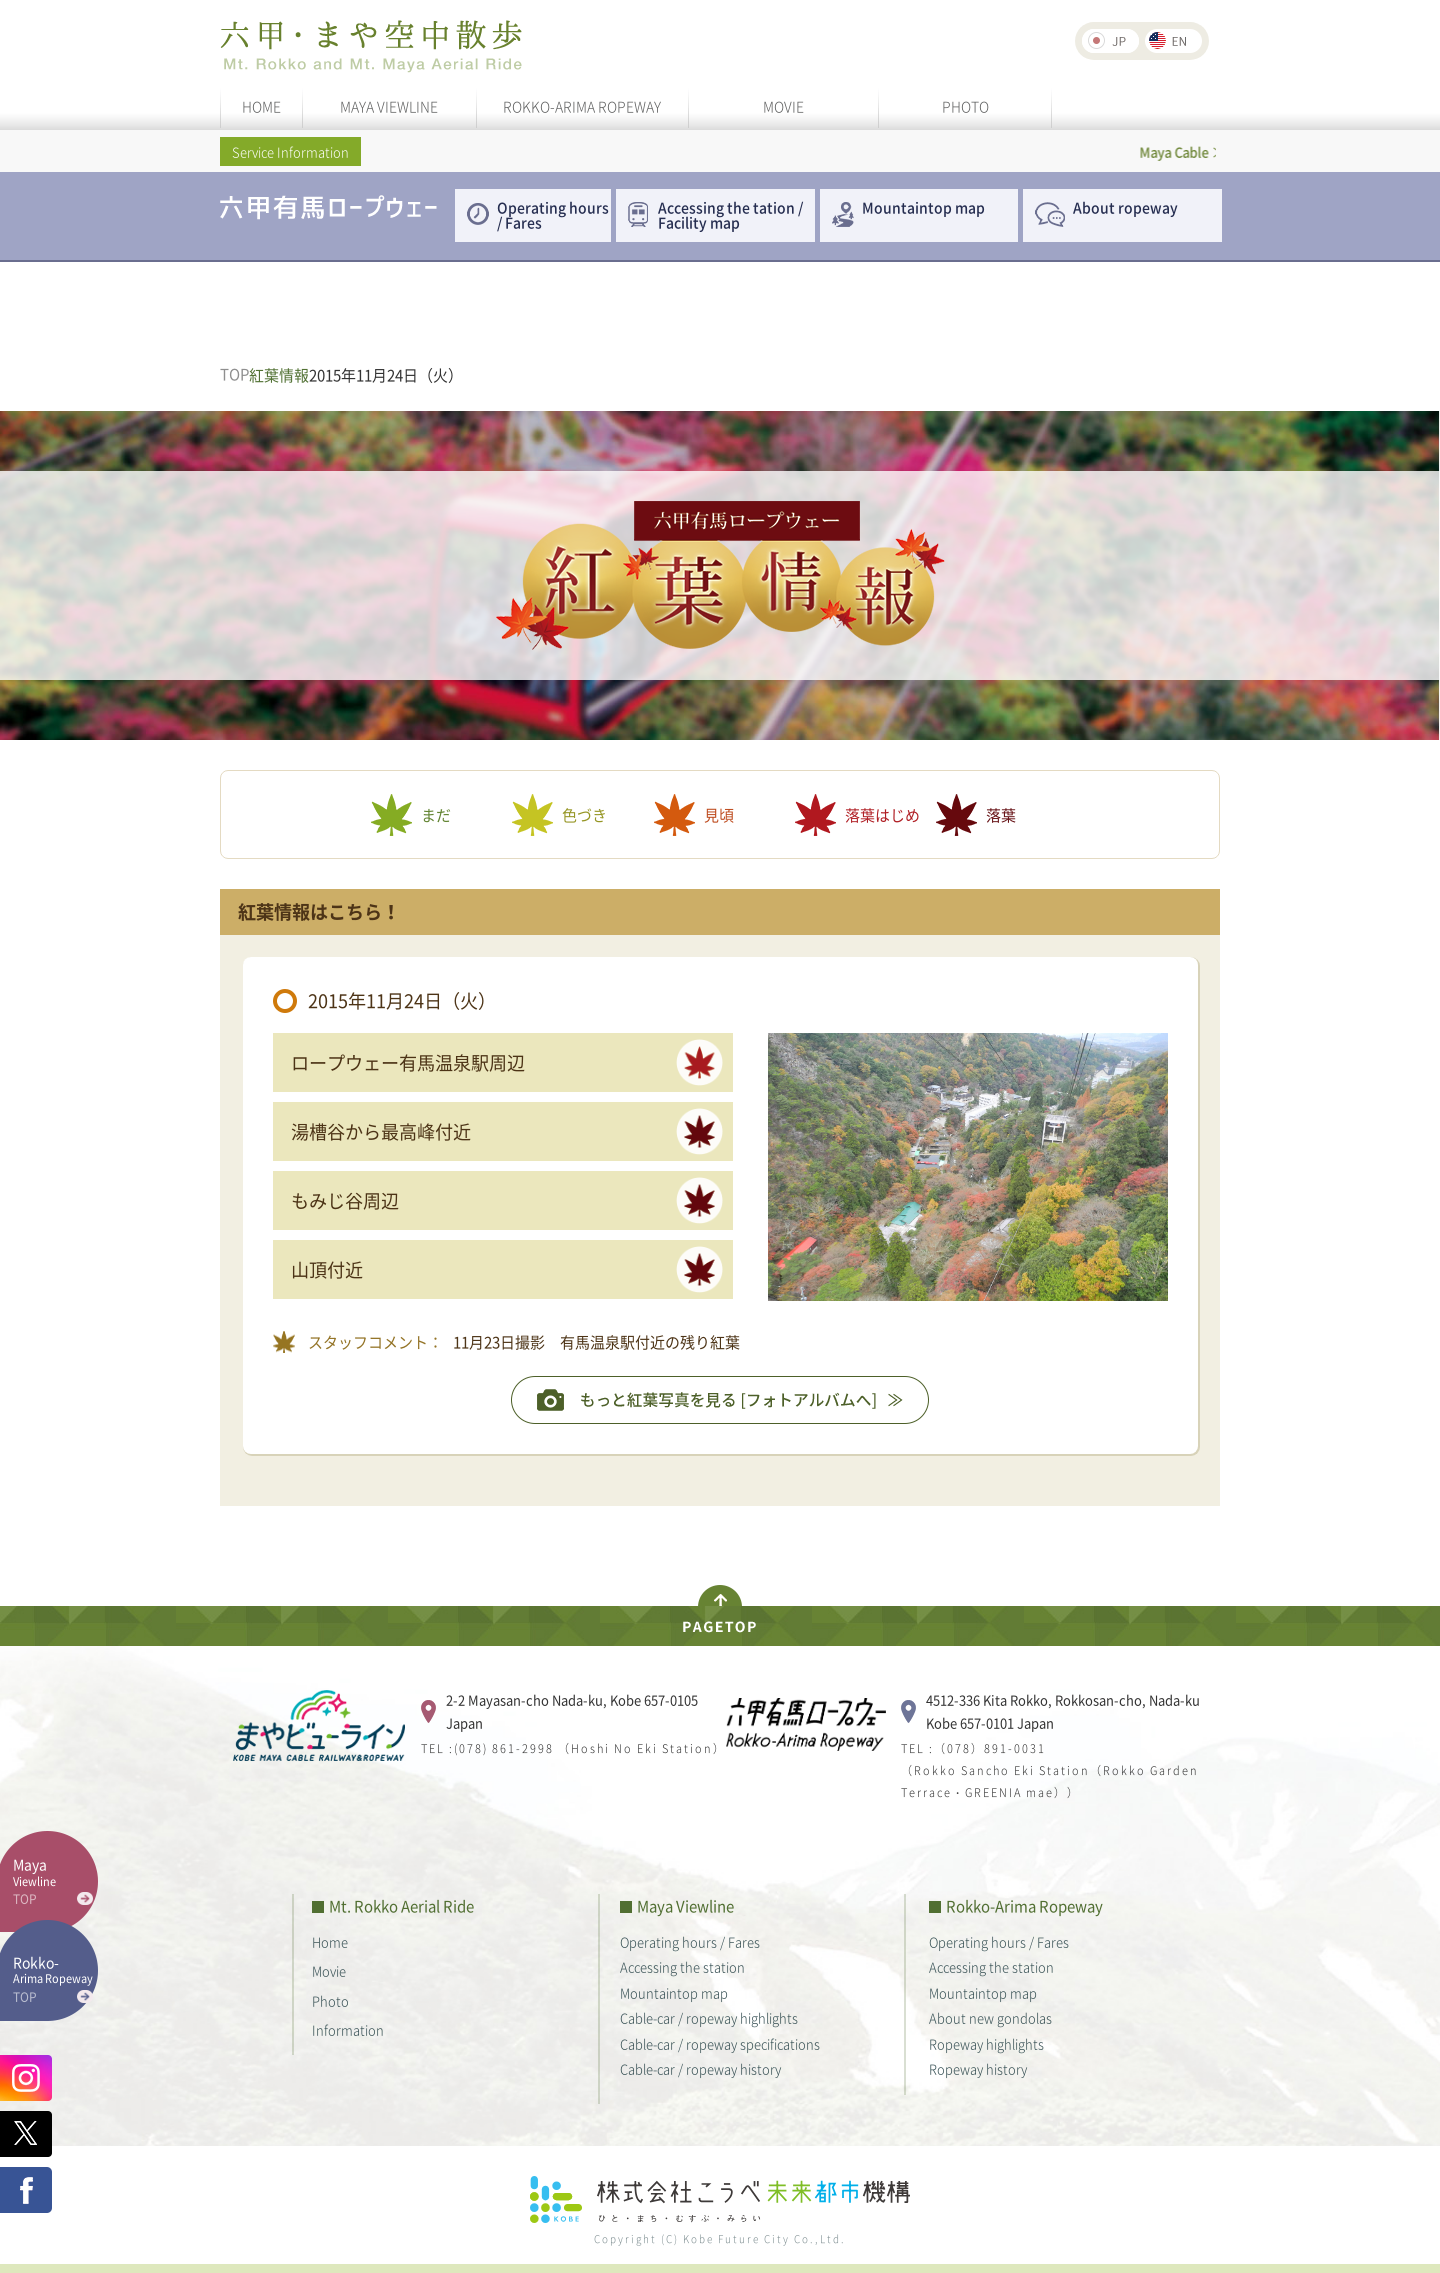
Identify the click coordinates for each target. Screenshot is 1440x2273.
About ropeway (1125, 207)
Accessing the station (682, 1966)
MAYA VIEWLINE (389, 106)
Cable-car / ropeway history (700, 2068)
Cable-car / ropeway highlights (709, 2017)
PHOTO (965, 106)
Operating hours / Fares (553, 214)
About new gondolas (990, 2017)
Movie (329, 1970)
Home (330, 1941)
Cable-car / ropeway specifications (720, 2043)
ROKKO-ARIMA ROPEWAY (582, 106)
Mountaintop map (923, 207)
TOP (234, 374)
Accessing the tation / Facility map (730, 214)
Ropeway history (978, 2068)
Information (348, 2029)
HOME (261, 106)
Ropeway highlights (986, 2043)
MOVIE (783, 106)
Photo (330, 2000)
